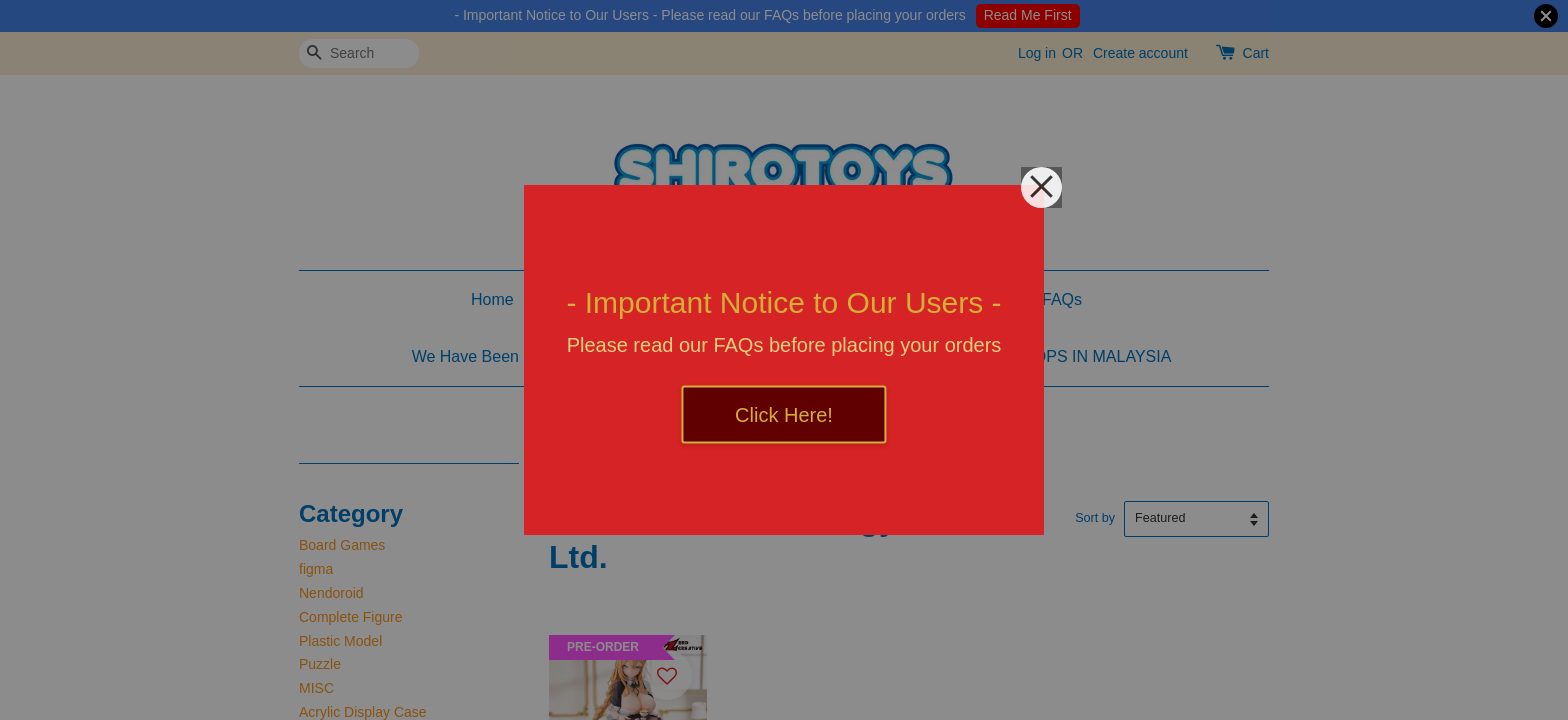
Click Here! (784, 415)
